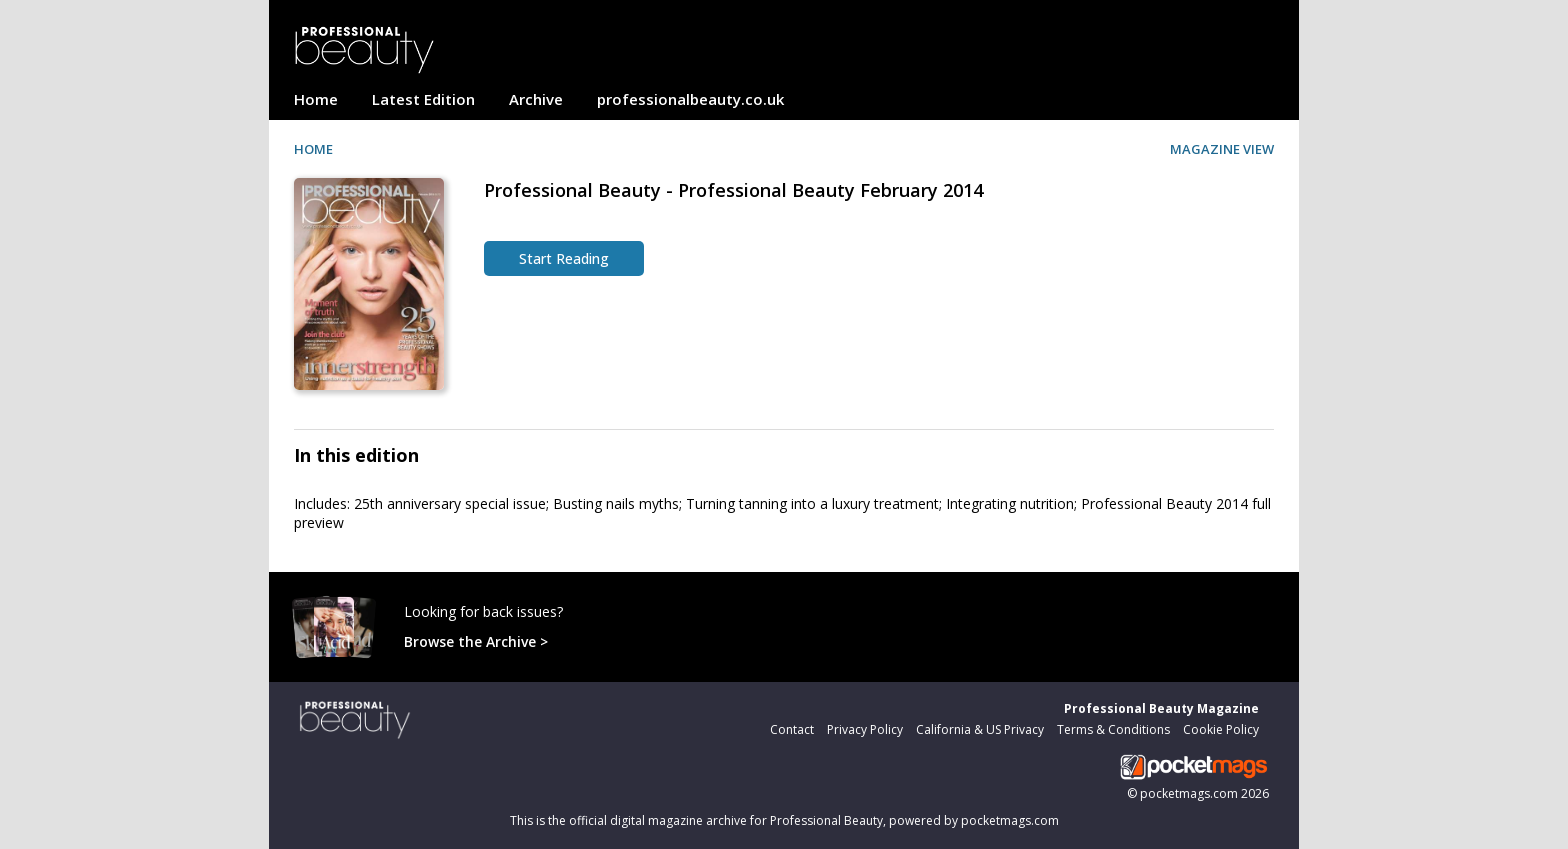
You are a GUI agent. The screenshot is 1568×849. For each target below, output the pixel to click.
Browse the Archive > (476, 641)
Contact (792, 729)
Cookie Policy (1221, 729)
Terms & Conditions (1113, 729)
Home (316, 99)
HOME (313, 149)
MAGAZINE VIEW (1222, 149)
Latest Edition (423, 99)
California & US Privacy (980, 729)
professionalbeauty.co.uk (690, 99)
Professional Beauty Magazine (1161, 708)
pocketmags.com (1189, 793)
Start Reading (564, 258)
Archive (536, 99)
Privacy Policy (865, 729)
